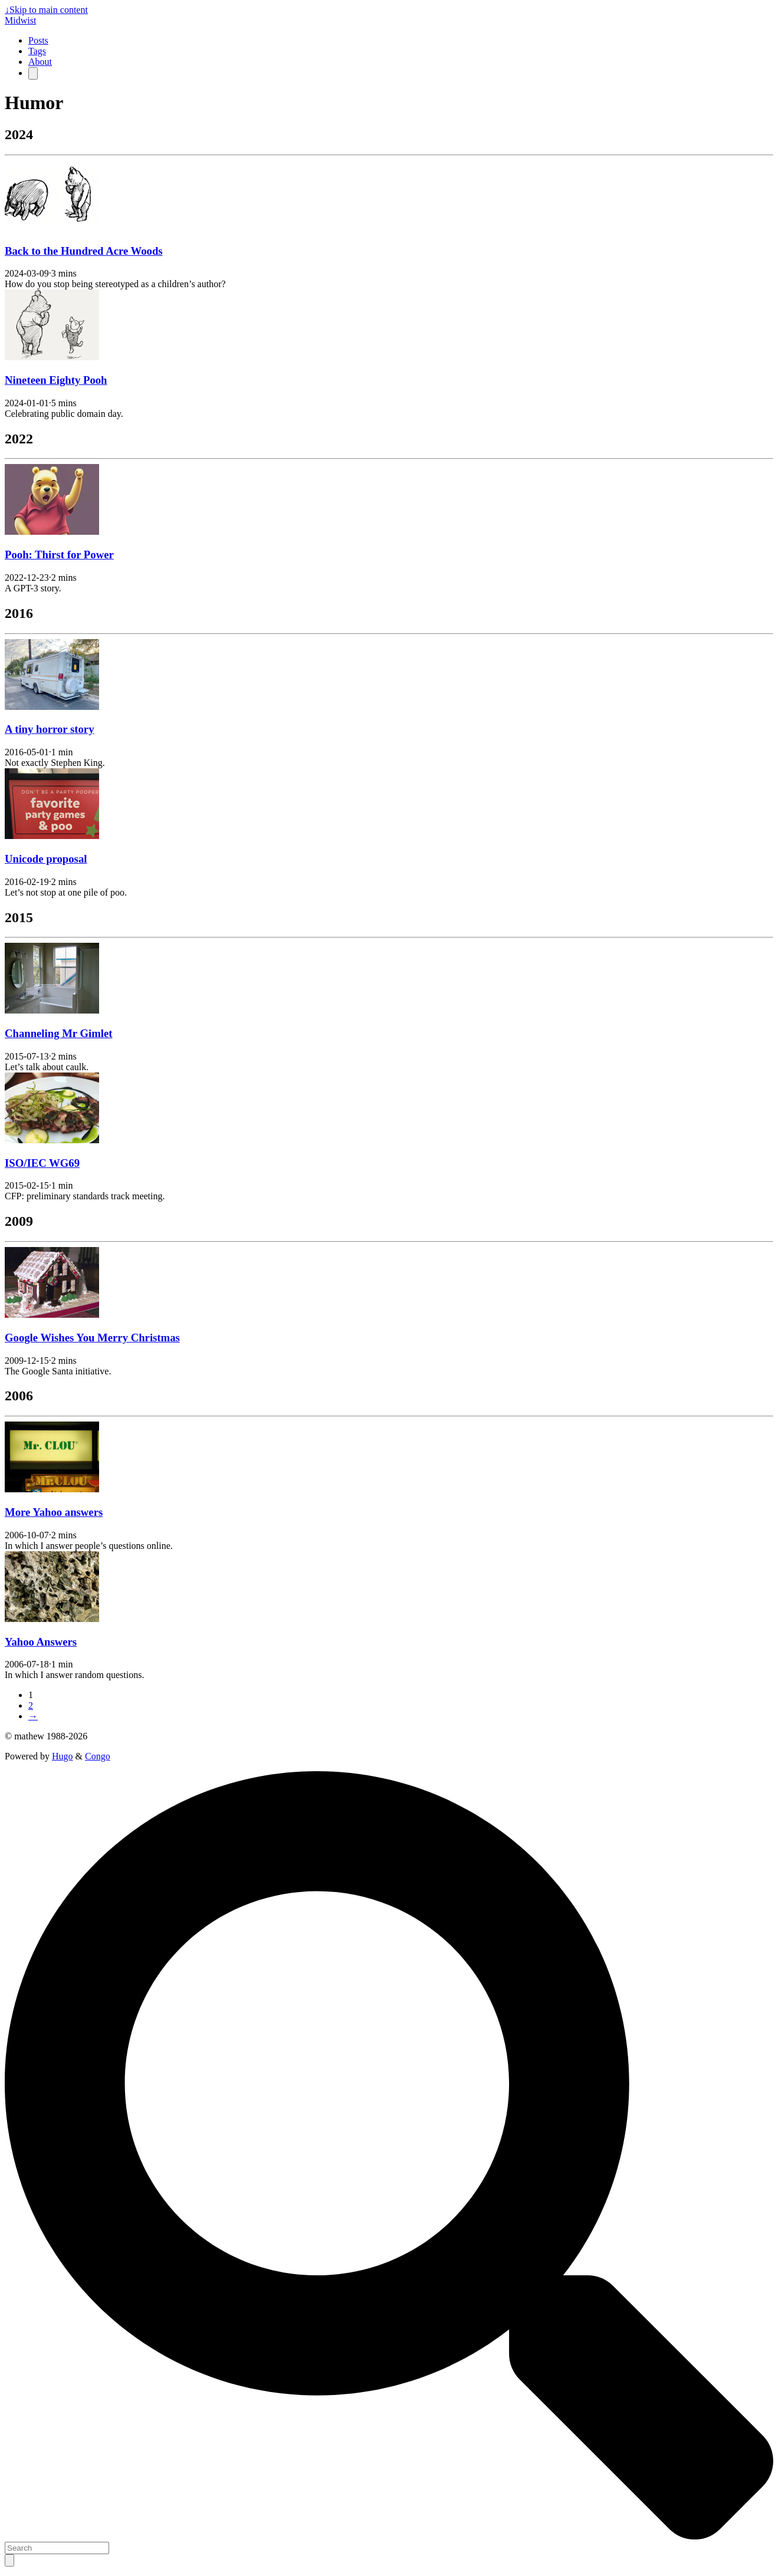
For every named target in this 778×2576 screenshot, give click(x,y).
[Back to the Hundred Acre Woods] (52, 228)
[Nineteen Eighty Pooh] (52, 357)
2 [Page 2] (30, 1705)
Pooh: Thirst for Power (59, 554)
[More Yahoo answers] (52, 1489)
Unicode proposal (46, 859)
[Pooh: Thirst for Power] (52, 532)
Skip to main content (46, 10)
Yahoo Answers (41, 1642)
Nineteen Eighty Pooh (56, 380)
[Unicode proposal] (52, 836)
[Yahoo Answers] (52, 1619)
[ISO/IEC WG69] (52, 1140)
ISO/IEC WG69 (42, 1163)
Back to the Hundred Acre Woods (84, 251)
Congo (97, 1756)
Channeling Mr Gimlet (59, 1033)
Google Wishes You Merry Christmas (92, 1337)
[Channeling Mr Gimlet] (52, 1010)
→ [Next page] (33, 1716)
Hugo (62, 1756)
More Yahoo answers (54, 1512)
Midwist (20, 20)
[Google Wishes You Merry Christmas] (52, 1315)
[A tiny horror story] (52, 707)
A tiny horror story (49, 729)
